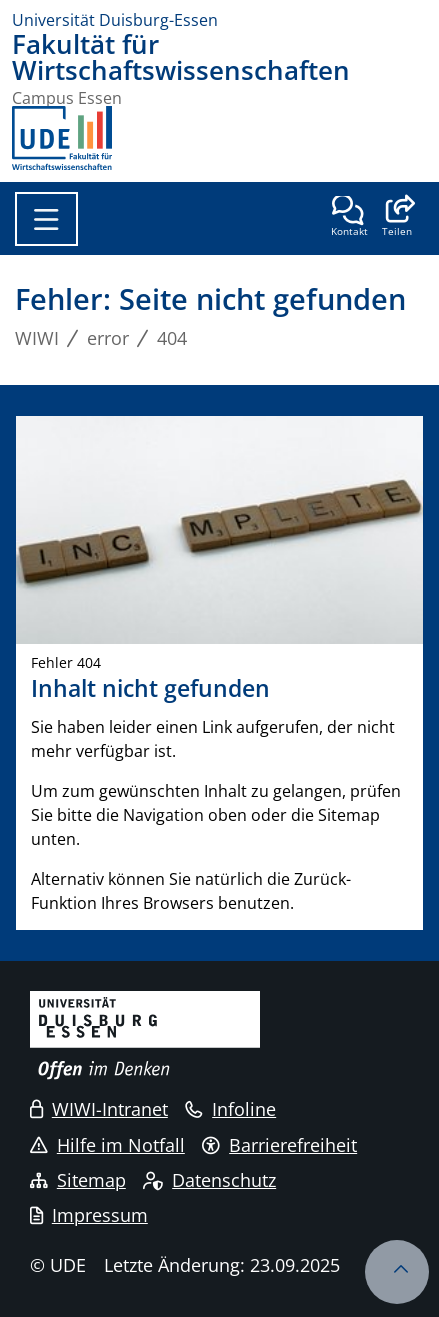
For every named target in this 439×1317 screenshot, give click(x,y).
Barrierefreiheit (279, 1145)
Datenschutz (209, 1180)
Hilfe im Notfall (107, 1145)
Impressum (89, 1215)
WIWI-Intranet (99, 1109)
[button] (396, 218)
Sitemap (78, 1180)
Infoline (230, 1109)
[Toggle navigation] (46, 219)
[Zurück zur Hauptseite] (62, 138)
